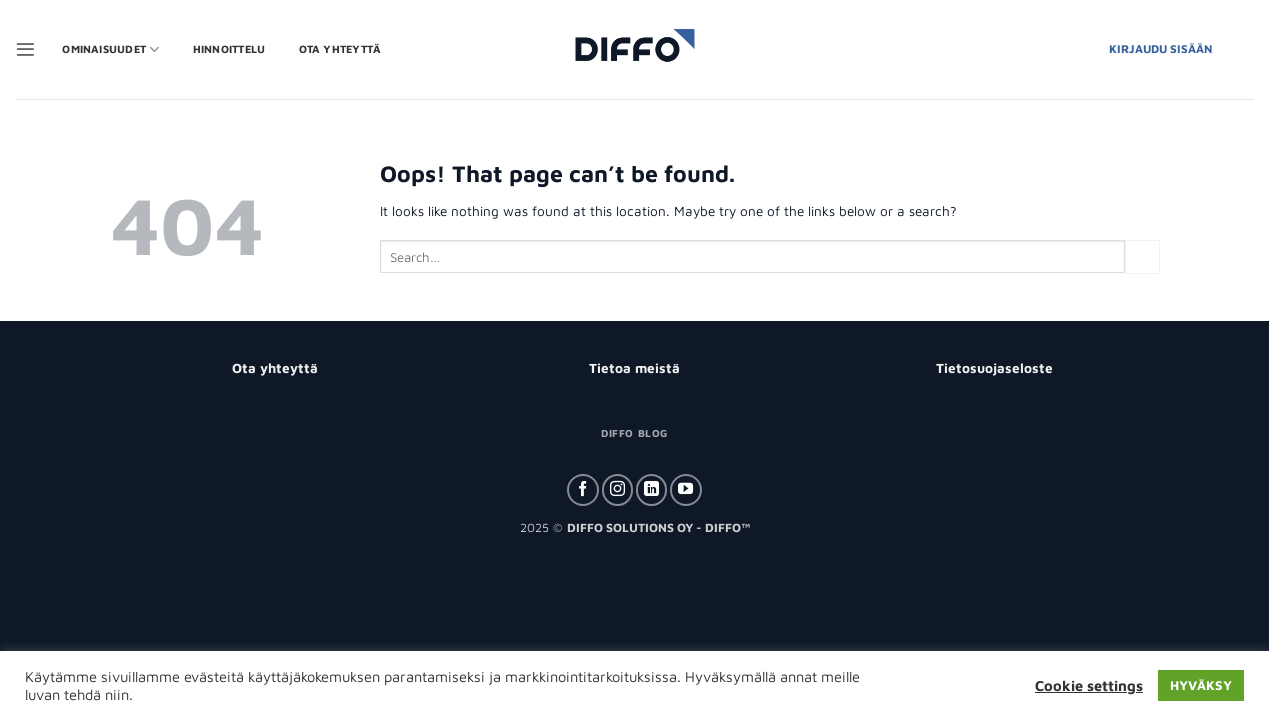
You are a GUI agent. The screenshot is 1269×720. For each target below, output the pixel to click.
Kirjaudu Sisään (1160, 48)
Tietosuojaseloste (994, 368)
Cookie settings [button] (1089, 685)
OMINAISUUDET (110, 49)
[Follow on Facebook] (582, 490)
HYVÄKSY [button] (1201, 685)
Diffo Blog (634, 433)
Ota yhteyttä (340, 49)
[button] (25, 49)
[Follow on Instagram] (617, 490)
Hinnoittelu (229, 49)
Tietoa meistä (634, 368)
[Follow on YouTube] (685, 490)
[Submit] (1142, 257)
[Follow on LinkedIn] (651, 490)
